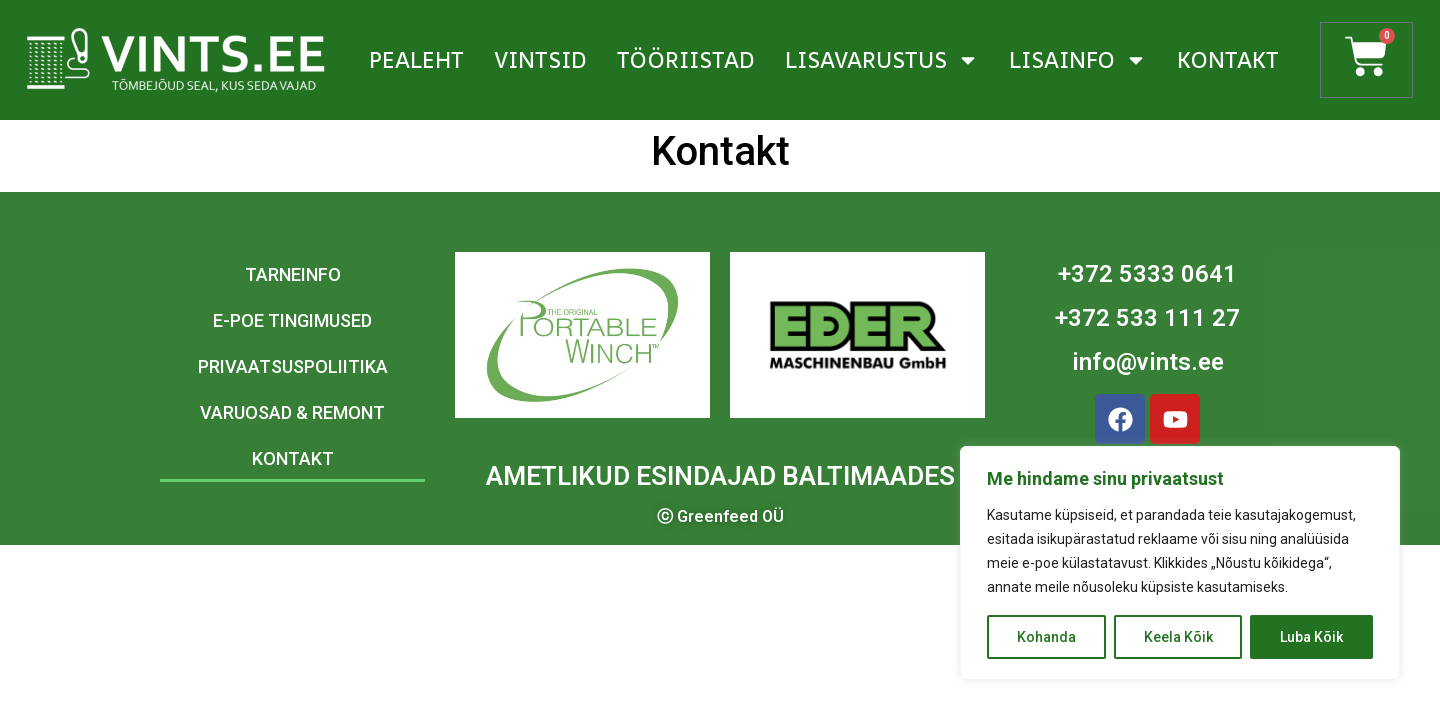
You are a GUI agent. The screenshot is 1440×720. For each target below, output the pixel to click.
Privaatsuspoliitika (293, 366)
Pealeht (416, 60)
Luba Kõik (1311, 637)
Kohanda (1046, 637)
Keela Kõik (1178, 637)
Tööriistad (686, 60)
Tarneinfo (293, 274)
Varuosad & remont (292, 412)
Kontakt (1228, 60)
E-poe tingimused (292, 320)
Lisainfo (1078, 60)
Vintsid (540, 60)
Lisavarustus (882, 60)
